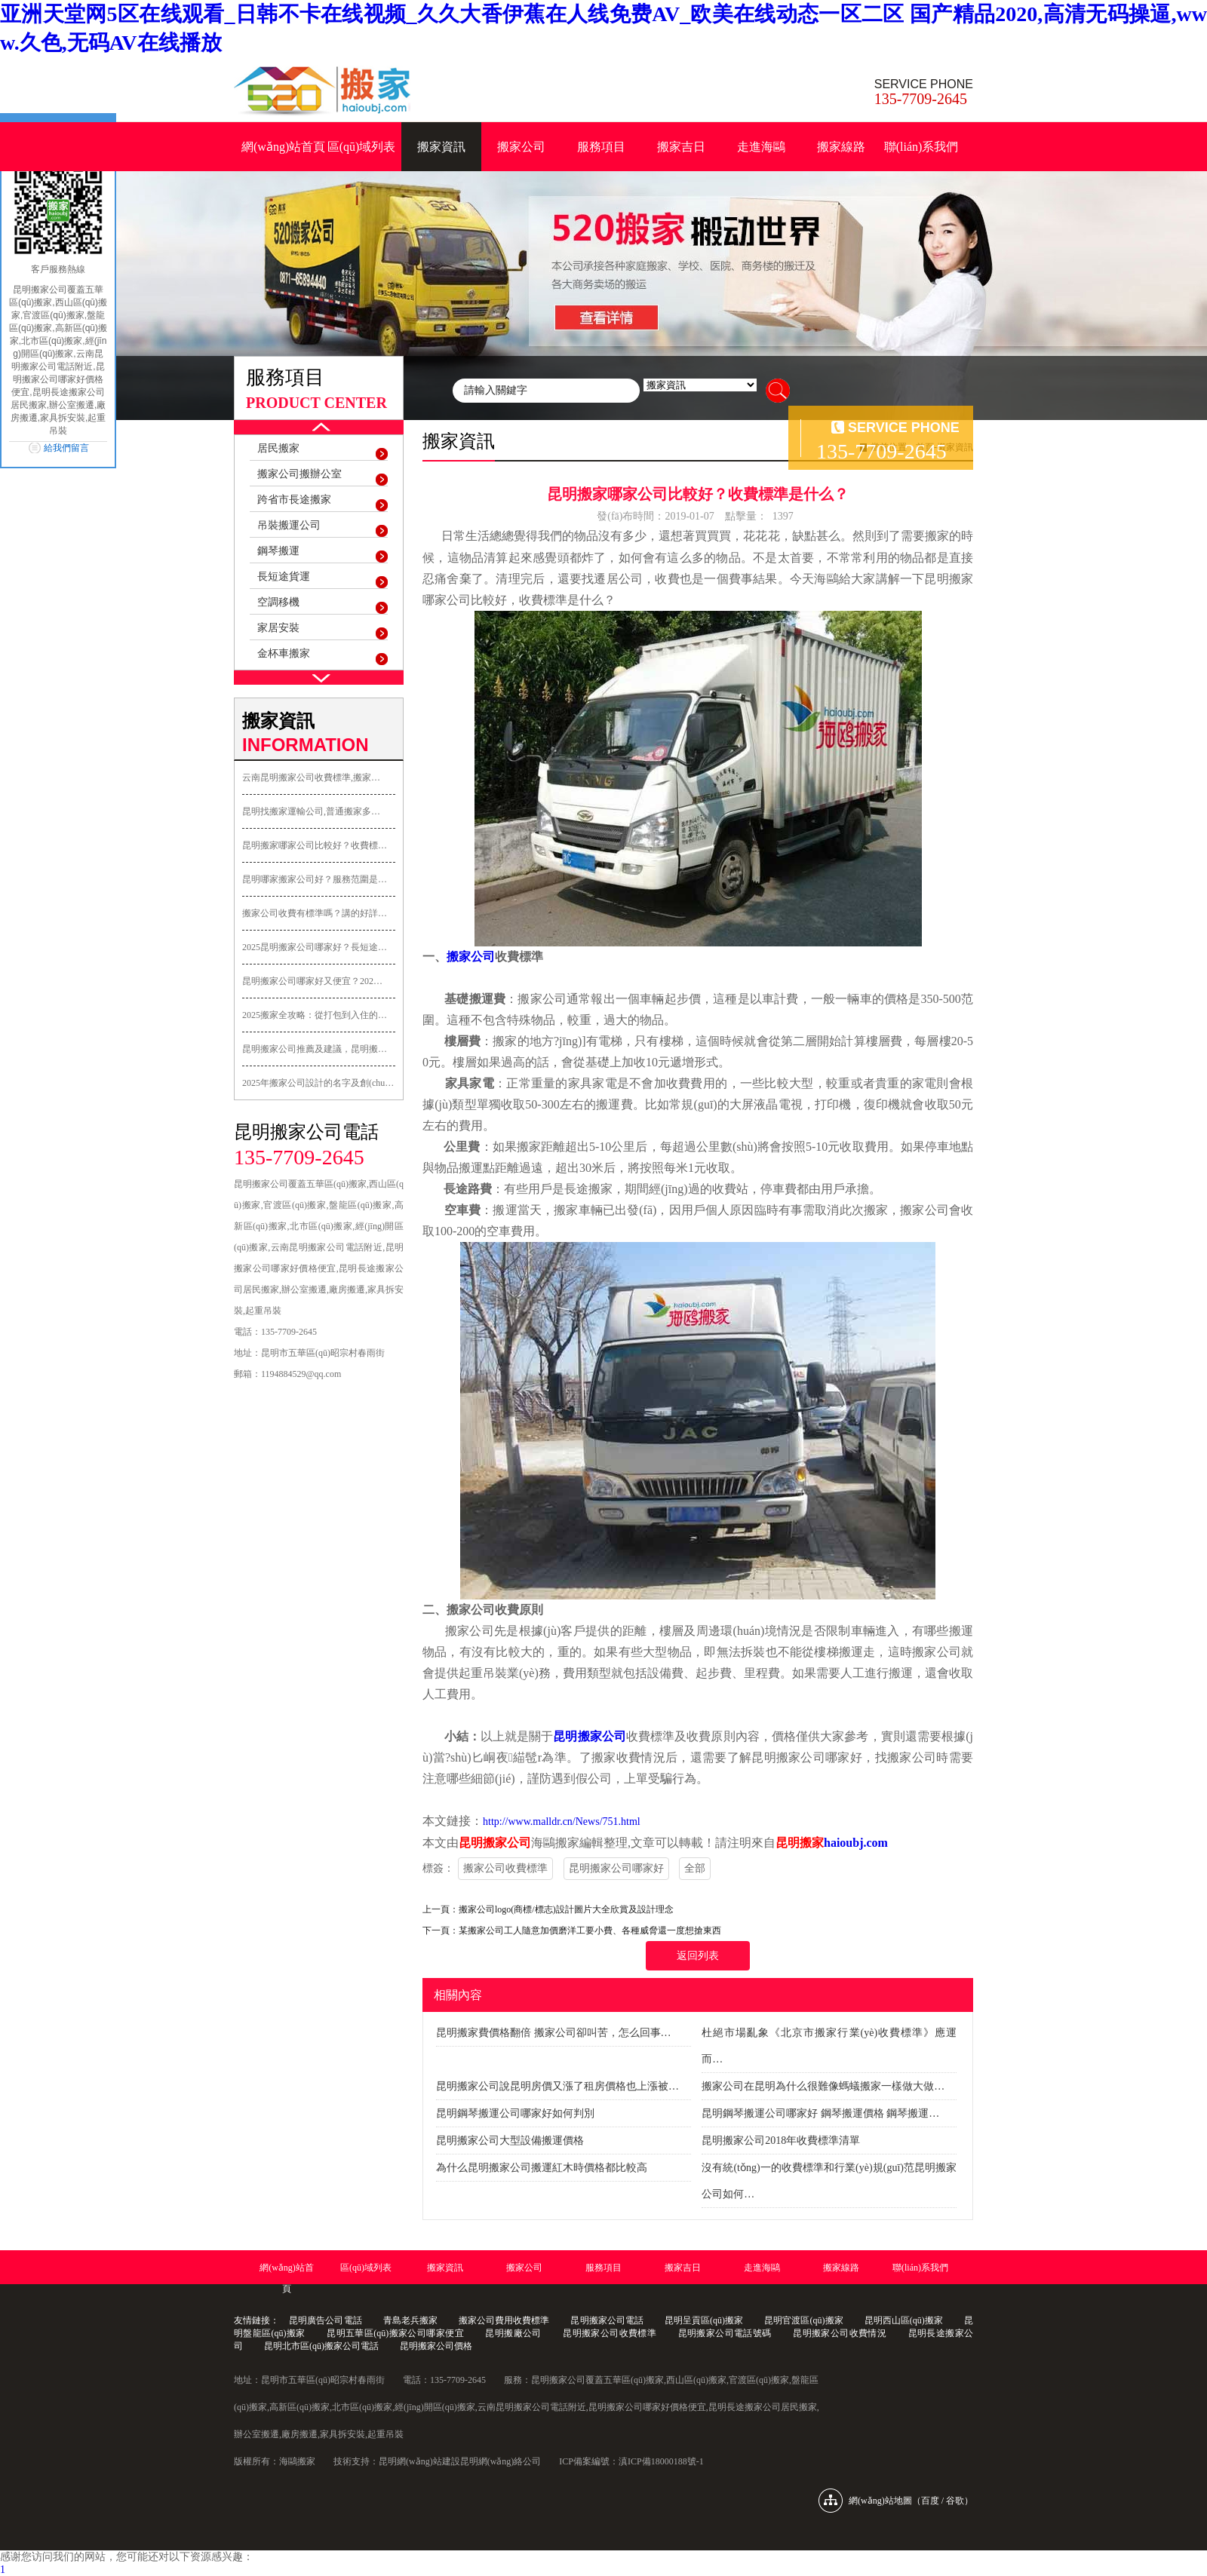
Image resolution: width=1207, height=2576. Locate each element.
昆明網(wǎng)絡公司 (501, 2461)
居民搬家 (278, 448)
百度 (930, 2500)
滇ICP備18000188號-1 (661, 2461)
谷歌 (955, 2500)
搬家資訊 (441, 146)
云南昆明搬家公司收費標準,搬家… (311, 777)
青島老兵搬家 (410, 2320)
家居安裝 (278, 627)
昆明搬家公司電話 (606, 2320)
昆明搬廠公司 (513, 2333)
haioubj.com (856, 1842)
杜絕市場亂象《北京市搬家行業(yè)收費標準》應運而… (829, 2046)
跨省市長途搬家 (294, 499)
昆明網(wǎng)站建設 (419, 2461)
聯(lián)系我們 (921, 146)
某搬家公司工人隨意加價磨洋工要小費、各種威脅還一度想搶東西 (590, 1930)
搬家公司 (521, 146)
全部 (694, 1868)
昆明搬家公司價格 (436, 2346)
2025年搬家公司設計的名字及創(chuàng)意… (318, 1083)
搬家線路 (841, 146)
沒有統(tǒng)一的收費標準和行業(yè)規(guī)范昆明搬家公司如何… (829, 2181)
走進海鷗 (761, 146)
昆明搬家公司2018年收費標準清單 (781, 2140)
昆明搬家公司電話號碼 (725, 2333)
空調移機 (278, 602)
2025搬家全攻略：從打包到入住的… (314, 1015)
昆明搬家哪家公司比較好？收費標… (314, 845)
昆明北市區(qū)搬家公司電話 (321, 2346)
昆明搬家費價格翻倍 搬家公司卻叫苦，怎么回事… (553, 2032)
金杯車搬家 (283, 653)
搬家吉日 (681, 146)
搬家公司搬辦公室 (299, 474)
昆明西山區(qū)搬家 (904, 2320)
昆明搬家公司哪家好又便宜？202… (312, 981)
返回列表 (698, 1955)
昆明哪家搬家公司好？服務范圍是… (314, 879)
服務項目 (601, 146)
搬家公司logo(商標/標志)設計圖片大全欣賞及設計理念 (566, 1909)
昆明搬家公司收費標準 (609, 2333)
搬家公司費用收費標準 (504, 2320)
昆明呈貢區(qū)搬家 (704, 2320)
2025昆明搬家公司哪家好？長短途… (314, 947)
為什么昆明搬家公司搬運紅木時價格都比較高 (541, 2167)
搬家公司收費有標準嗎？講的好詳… (314, 913)
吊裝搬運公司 (289, 525)
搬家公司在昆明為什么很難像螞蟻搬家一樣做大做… (823, 2086)
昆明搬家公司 (589, 1736)
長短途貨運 (283, 576)
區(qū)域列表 (361, 146)
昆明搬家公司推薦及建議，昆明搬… (314, 1049)
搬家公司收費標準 (505, 1868)
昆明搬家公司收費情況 (839, 2333)
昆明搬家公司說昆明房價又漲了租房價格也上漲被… (557, 2086)
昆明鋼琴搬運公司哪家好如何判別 (515, 2113)
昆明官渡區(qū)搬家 (803, 2320)
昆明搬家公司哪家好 (616, 1868)
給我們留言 (66, 448)
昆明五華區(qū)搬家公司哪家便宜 (395, 2333)
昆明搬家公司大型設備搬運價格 (510, 2140)
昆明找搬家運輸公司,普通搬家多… (311, 811)
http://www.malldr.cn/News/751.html (561, 1821)
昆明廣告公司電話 (325, 2320)
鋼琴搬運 (278, 551)
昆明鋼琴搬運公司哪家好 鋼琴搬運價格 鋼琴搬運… (820, 2113)
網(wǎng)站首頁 (283, 146)
